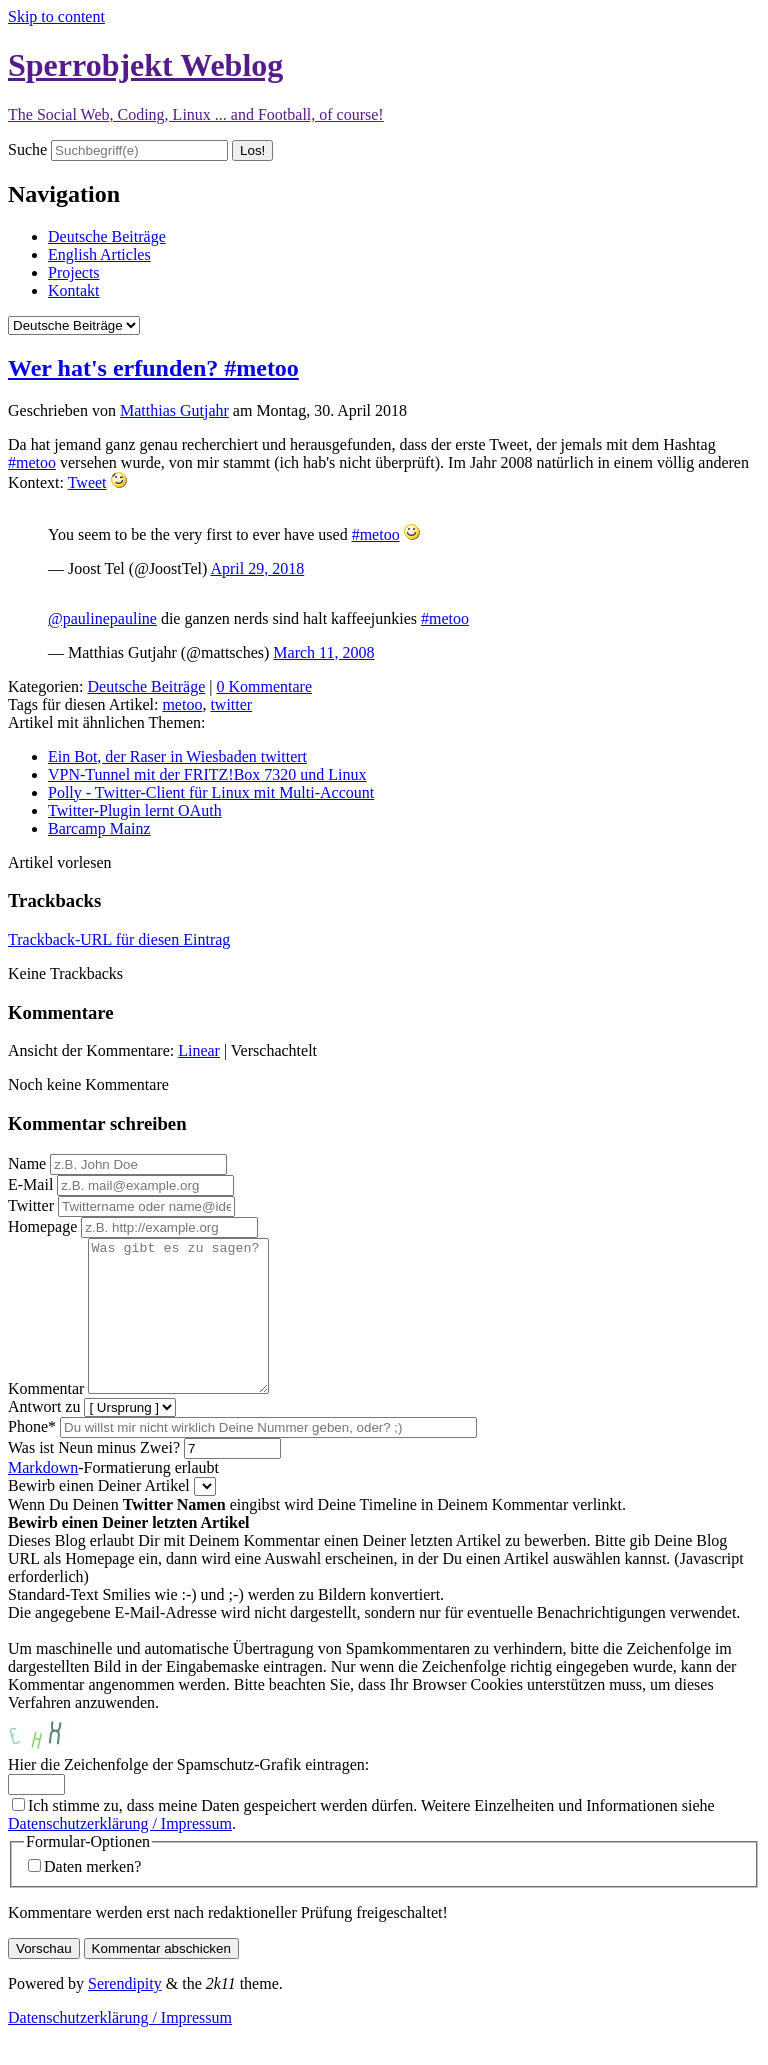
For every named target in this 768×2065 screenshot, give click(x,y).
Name (27, 1163)
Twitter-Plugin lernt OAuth (135, 810)
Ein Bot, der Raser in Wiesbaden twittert (177, 756)
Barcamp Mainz (99, 828)
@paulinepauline (102, 618)
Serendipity (125, 2013)
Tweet (87, 482)
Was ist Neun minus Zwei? (94, 1477)
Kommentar (46, 1418)
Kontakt (74, 290)
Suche (27, 149)
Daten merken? (92, 1896)
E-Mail (30, 1184)
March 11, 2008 (323, 652)
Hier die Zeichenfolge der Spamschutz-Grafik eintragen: (188, 1794)
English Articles (99, 254)
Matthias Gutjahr (174, 410)
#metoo (32, 462)
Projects (74, 272)
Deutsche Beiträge (107, 236)
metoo (182, 704)
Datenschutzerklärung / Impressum (120, 1853)
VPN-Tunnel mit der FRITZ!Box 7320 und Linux (207, 774)
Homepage (42, 1226)
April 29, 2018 (257, 568)
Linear (199, 1050)
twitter (231, 704)
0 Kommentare (264, 686)
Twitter (31, 1205)
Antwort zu (44, 1436)
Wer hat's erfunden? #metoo (153, 368)
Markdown (43, 1497)
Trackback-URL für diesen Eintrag (119, 939)
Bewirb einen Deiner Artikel (99, 1515)
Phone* (32, 1456)
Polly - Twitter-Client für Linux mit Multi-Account (211, 792)
